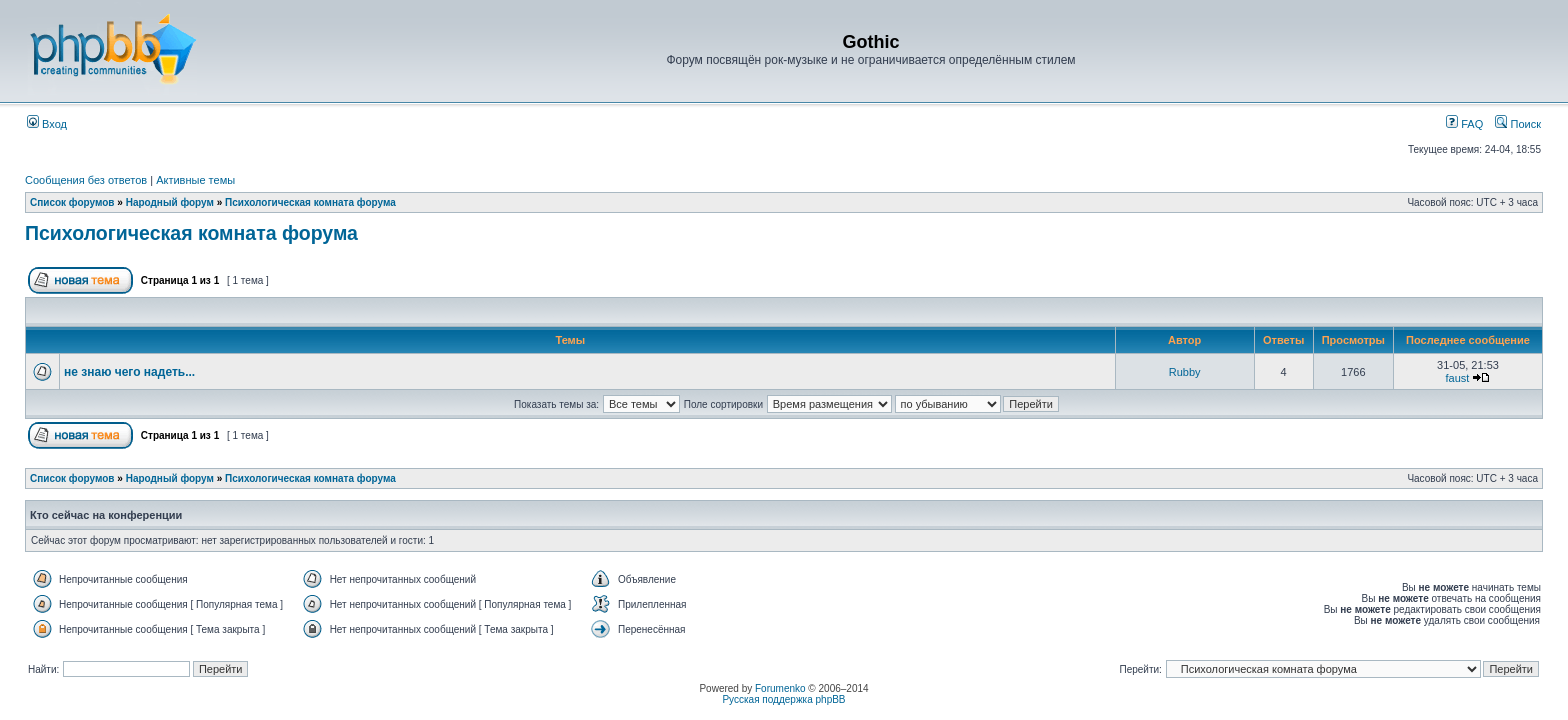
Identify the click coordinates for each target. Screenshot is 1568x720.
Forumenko (780, 688)
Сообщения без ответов (86, 180)
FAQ (1464, 124)
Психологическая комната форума (310, 202)
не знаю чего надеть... (129, 372)
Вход (47, 124)
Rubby (1185, 372)
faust (1458, 378)
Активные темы (195, 180)
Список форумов (72, 202)
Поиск (1518, 124)
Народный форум (170, 202)
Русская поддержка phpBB (783, 699)
